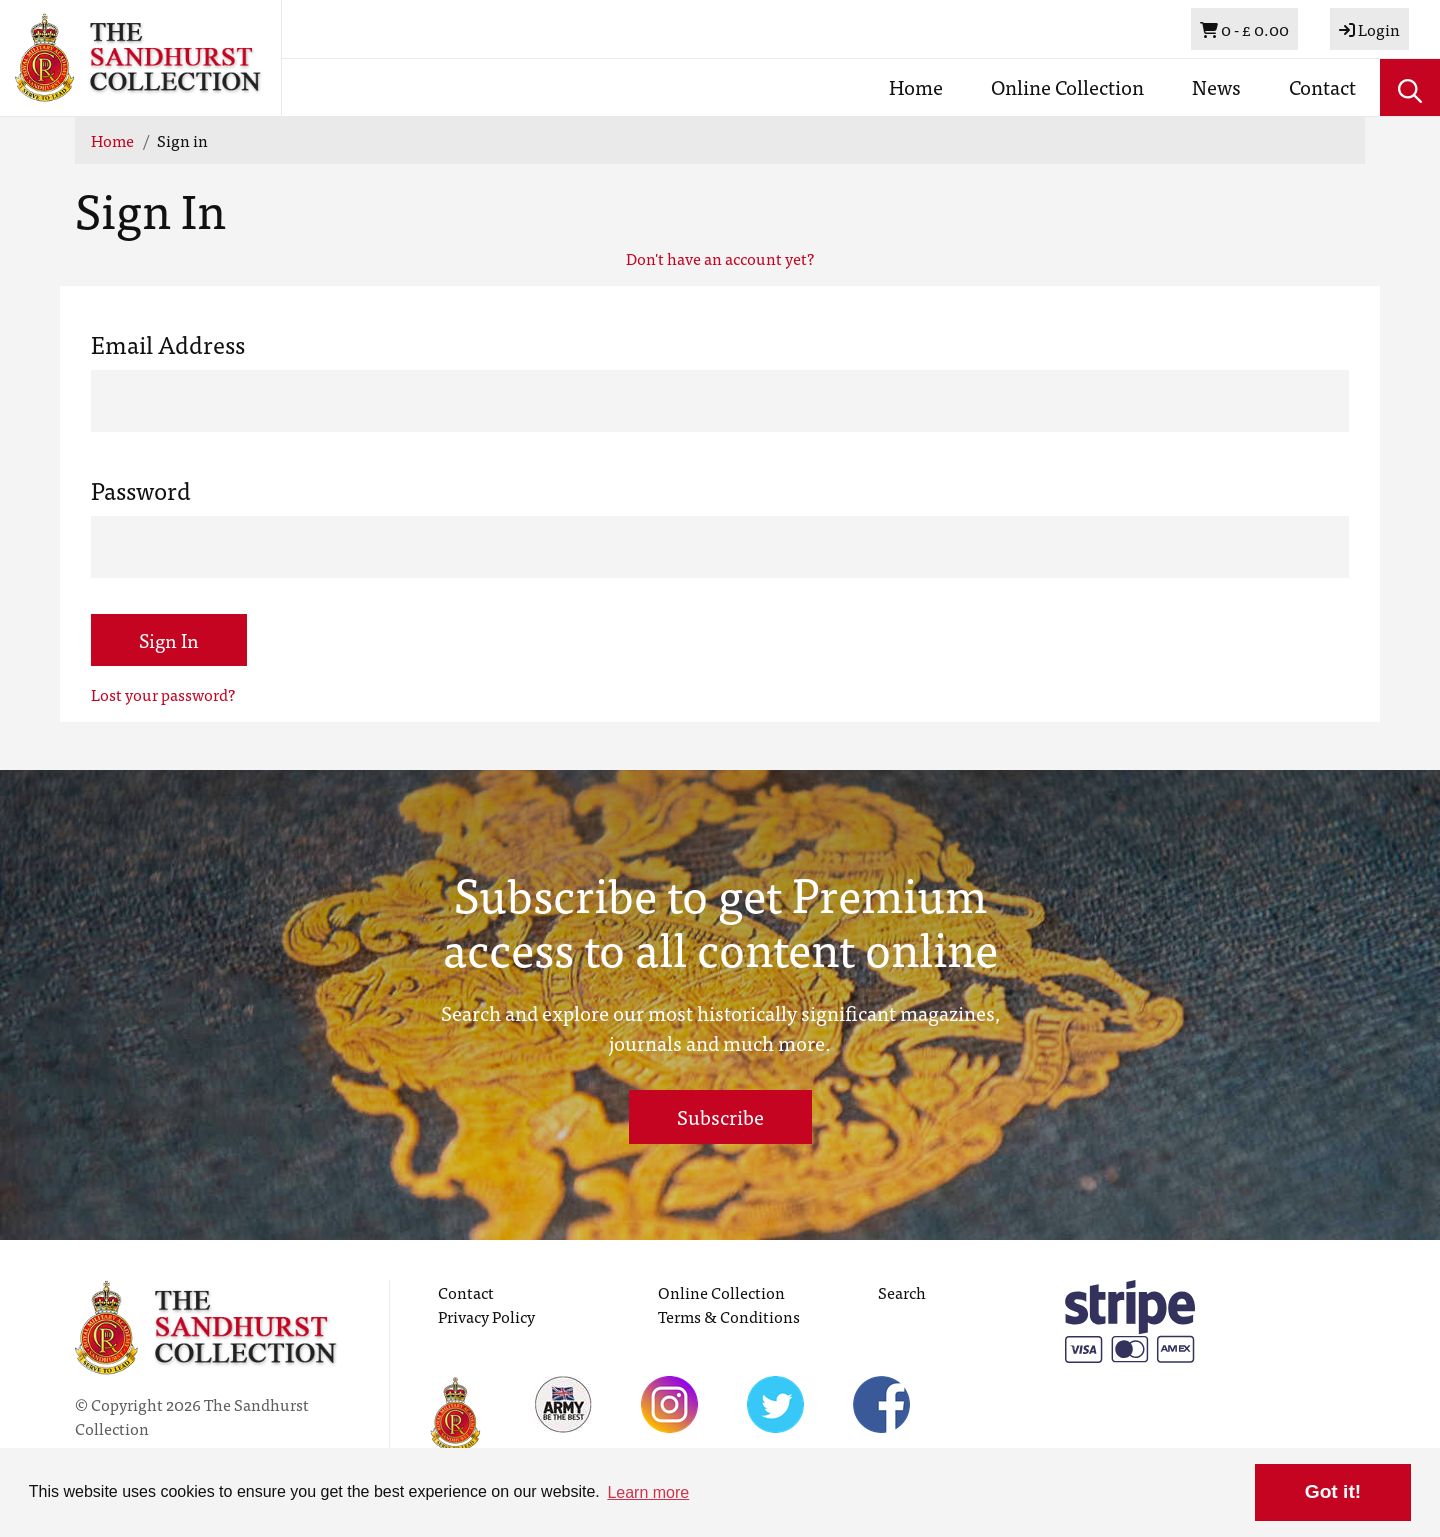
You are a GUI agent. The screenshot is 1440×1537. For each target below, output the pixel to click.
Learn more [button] (648, 1492)
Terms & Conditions (729, 1316)
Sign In (169, 639)
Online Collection (1067, 86)
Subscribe (720, 1116)
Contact (1322, 86)
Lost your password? (163, 694)
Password (141, 490)
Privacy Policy (486, 1316)
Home (916, 86)
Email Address (168, 344)
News (1216, 86)
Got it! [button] (1333, 1491)
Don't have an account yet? (720, 258)
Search (902, 1292)
